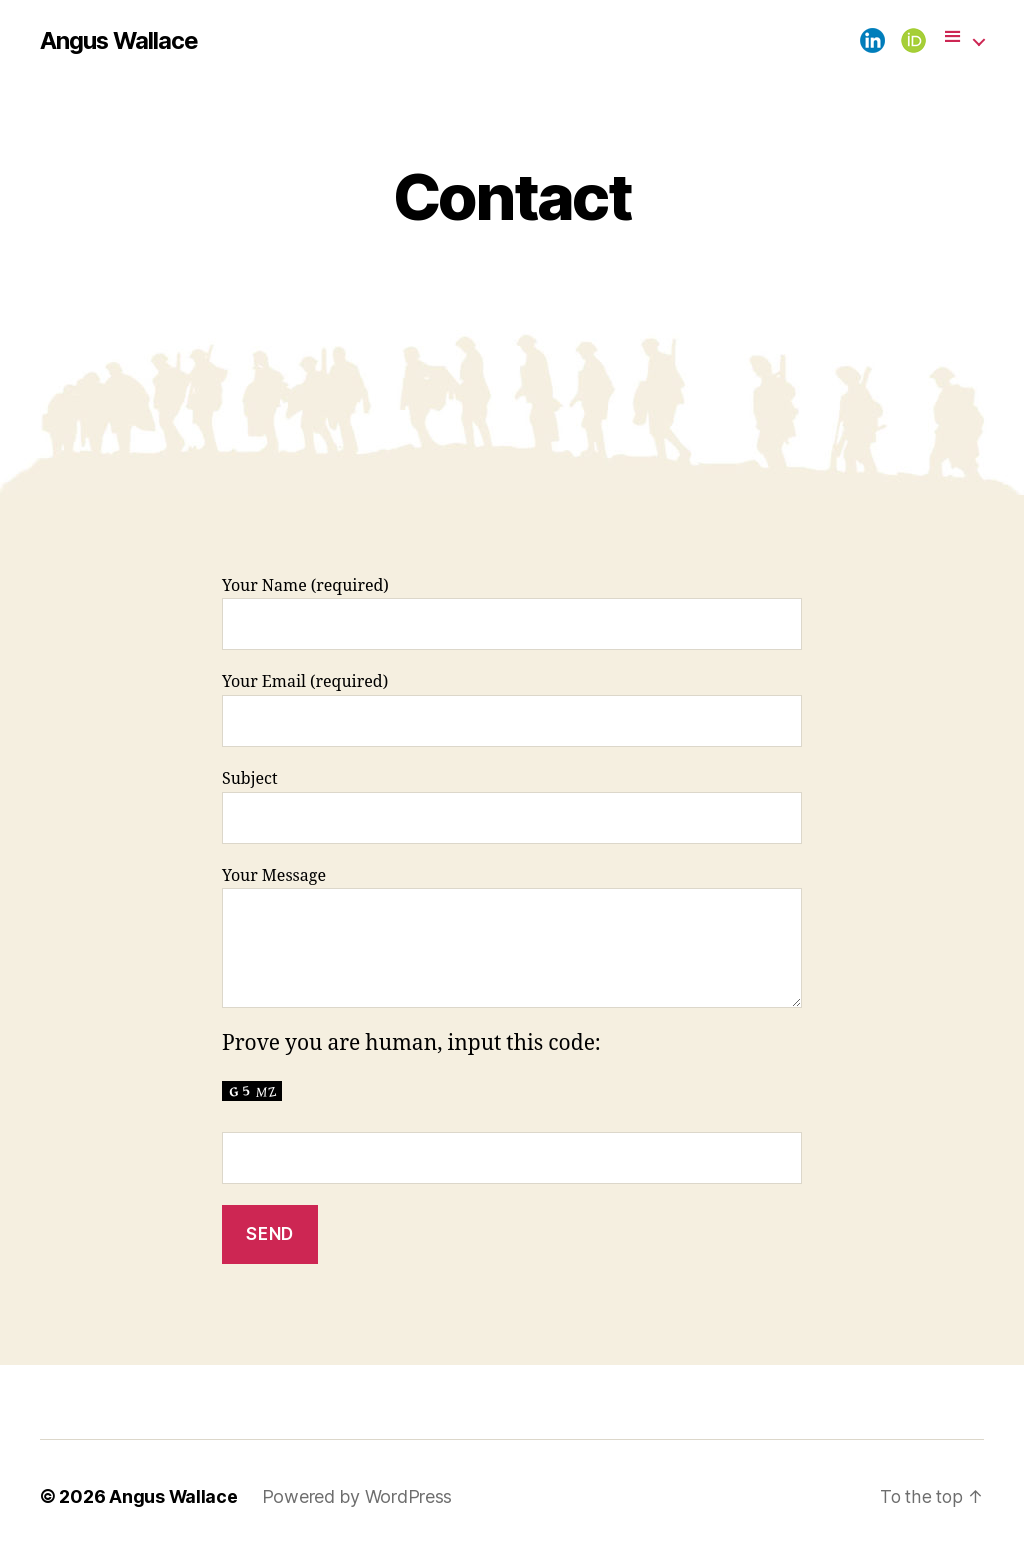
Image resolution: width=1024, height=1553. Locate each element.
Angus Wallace (120, 41)
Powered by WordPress (358, 1496)
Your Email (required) (512, 709)
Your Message (512, 937)
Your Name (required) (512, 613)
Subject (512, 806)
